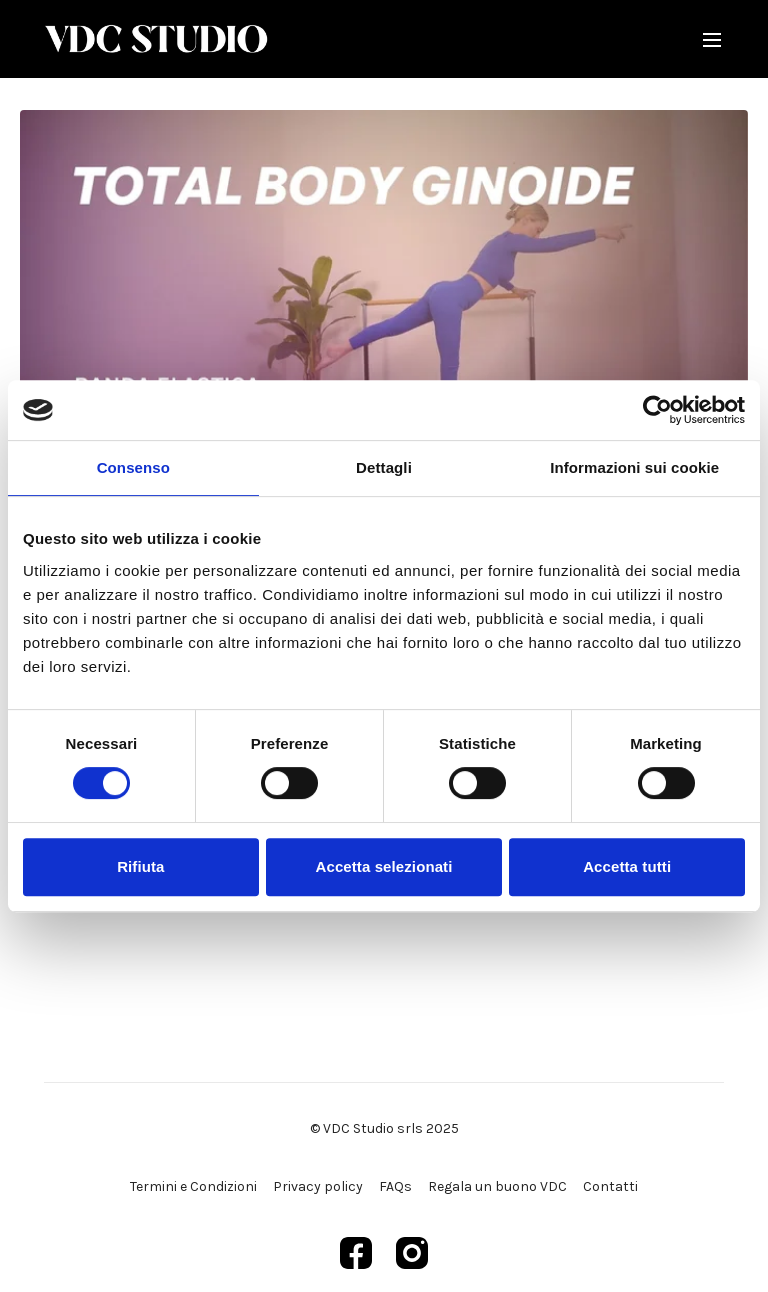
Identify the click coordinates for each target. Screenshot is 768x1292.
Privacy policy (318, 1186)
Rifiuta (140, 866)
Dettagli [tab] (384, 467)
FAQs (395, 1186)
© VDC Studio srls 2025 (384, 1129)
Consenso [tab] (133, 467)
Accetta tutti (627, 866)
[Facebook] (356, 1253)
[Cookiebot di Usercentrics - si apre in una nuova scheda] (657, 410)
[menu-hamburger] (712, 38)
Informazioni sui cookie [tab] (634, 467)
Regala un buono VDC (497, 1186)
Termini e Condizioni (193, 1186)
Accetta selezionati (384, 866)
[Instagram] (412, 1253)
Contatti (610, 1186)
